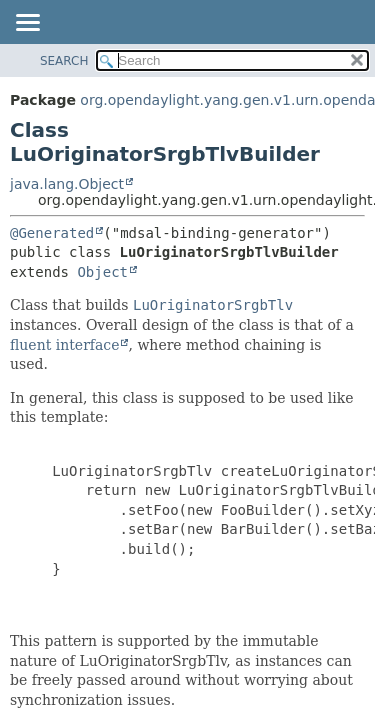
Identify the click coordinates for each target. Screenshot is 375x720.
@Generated (52, 233)
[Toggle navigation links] (27, 24)
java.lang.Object (67, 184)
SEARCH (64, 61)
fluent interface (64, 345)
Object (102, 272)
